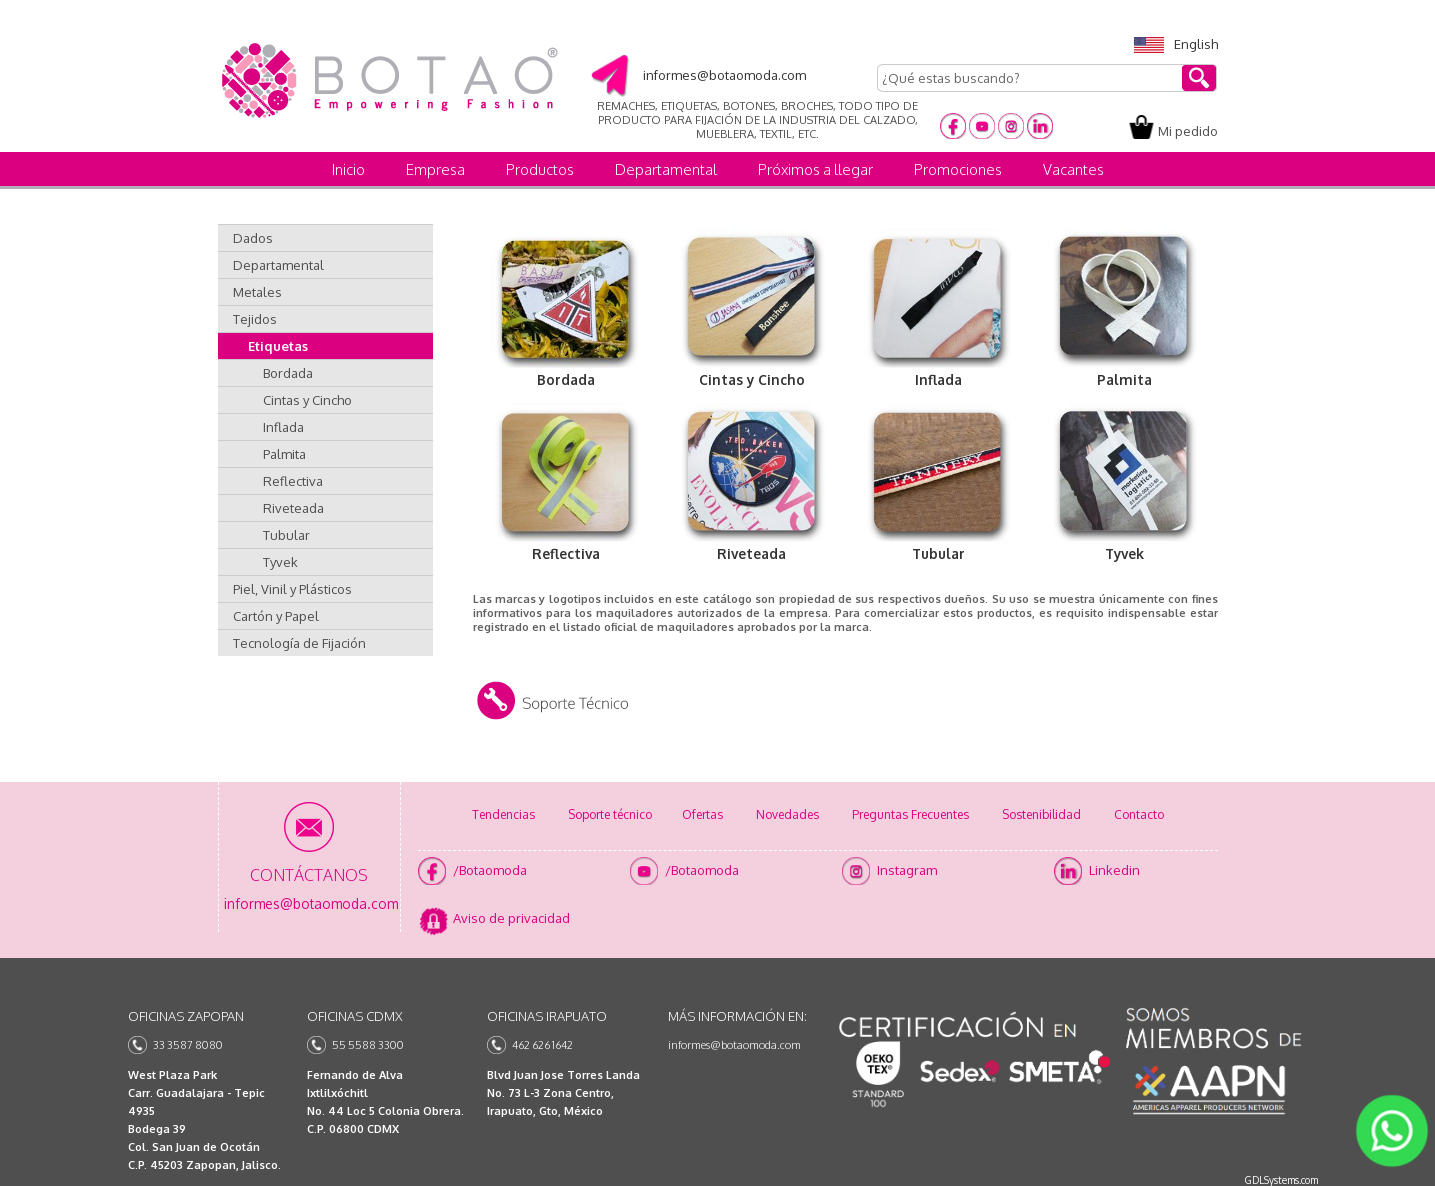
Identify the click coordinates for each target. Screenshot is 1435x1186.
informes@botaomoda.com (734, 1045)
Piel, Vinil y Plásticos (292, 589)
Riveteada (293, 508)
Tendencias (503, 814)
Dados (253, 238)
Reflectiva (293, 481)
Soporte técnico (610, 814)
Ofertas (702, 814)
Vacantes (1073, 169)
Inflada (283, 427)
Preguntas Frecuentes (910, 814)
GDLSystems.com (1281, 1180)
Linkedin (1114, 870)
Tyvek (280, 562)
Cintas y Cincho (307, 400)
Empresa (435, 169)
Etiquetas (278, 346)
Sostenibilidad (1041, 814)
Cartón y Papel (276, 616)
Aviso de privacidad (511, 918)
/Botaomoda (490, 870)
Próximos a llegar (815, 169)
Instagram (907, 870)
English (1176, 44)
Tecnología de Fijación (299, 643)
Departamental (666, 169)
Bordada (288, 373)
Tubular (286, 535)
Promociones (958, 169)
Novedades (787, 814)
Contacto (1139, 814)
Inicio (348, 169)
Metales (257, 292)
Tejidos (255, 319)
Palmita (284, 454)
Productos (540, 169)
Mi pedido (1188, 131)
